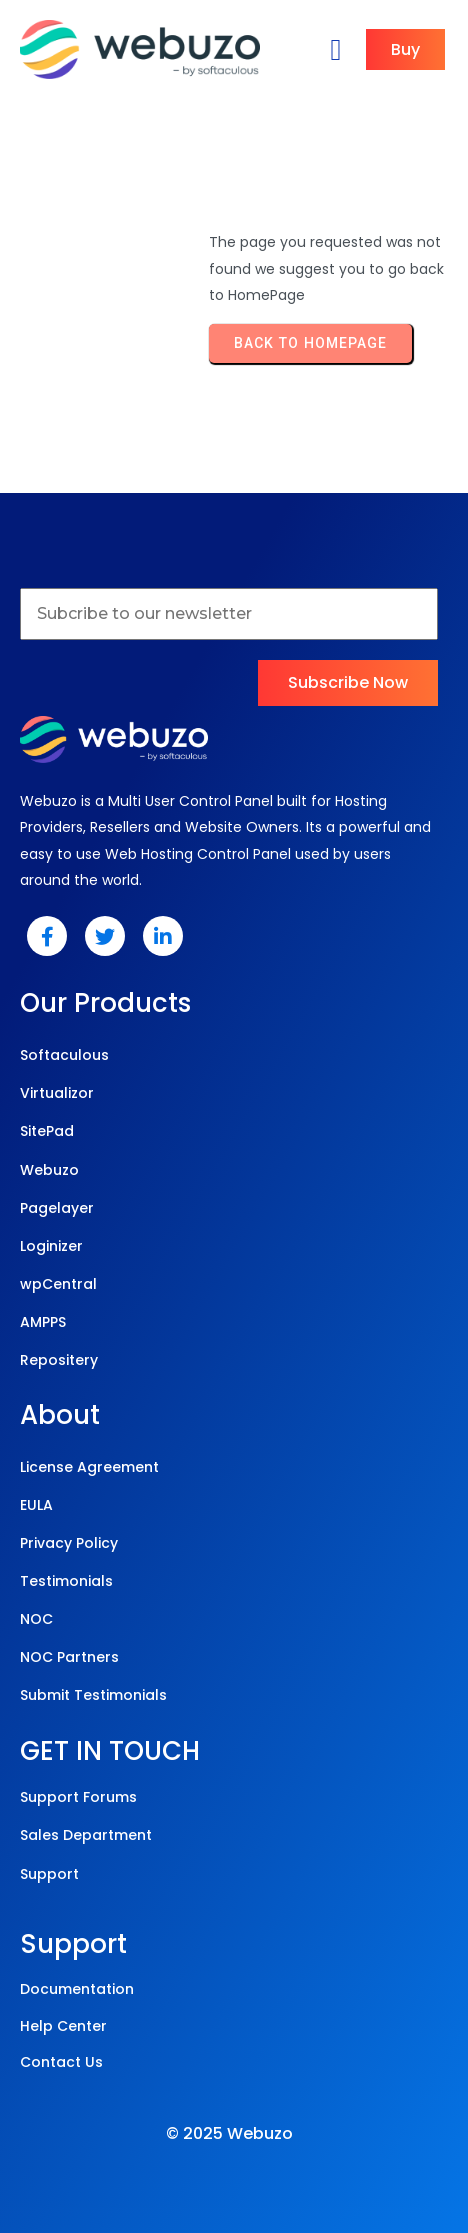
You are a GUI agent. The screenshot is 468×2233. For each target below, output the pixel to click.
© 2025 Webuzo (229, 2133)
